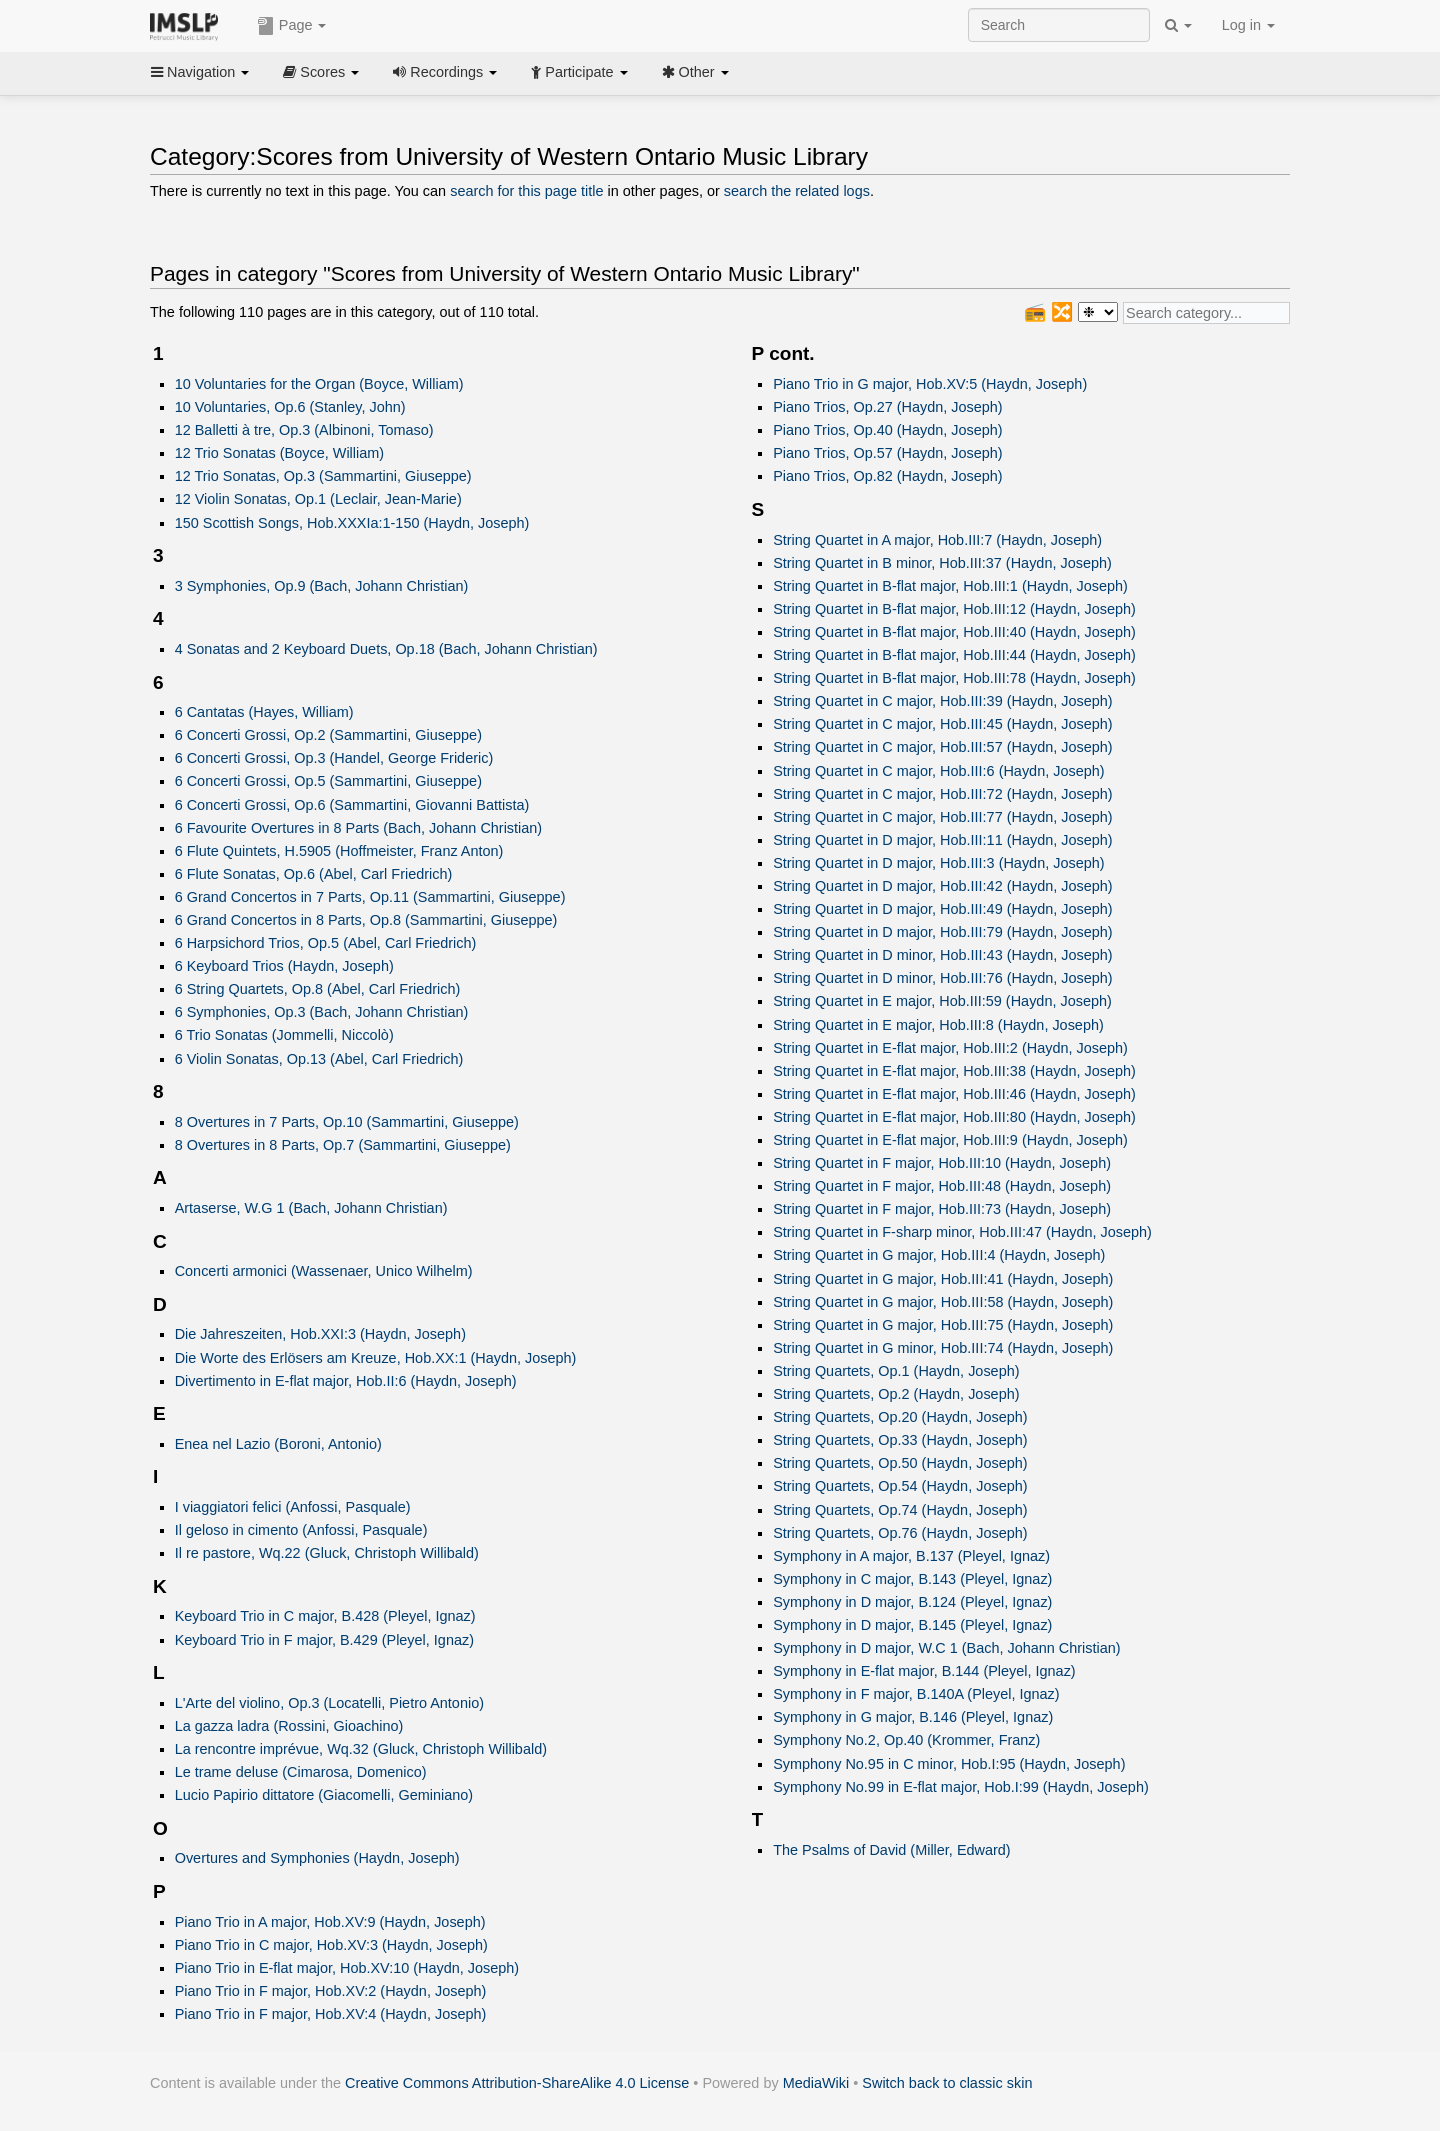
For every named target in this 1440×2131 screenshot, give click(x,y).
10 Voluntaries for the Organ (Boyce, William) (319, 384)
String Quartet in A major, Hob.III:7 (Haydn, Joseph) (937, 540)
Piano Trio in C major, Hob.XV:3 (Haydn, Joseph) (331, 1945)
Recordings (445, 72)
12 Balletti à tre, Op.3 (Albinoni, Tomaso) (304, 430)
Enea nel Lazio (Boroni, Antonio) (278, 1444)
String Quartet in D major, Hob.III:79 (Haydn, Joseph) (942, 932)
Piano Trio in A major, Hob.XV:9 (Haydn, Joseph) (330, 1922)
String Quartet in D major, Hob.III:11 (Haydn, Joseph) (942, 840)
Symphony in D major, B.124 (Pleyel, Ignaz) (912, 1602)
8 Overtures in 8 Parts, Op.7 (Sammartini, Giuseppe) (343, 1145)
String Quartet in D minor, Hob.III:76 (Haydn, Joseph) (942, 978)
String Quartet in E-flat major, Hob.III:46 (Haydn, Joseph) (954, 1094)
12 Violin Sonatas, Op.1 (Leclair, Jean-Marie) (318, 499)
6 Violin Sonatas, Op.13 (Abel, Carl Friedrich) (319, 1059)
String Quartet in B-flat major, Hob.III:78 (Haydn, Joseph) (954, 678)
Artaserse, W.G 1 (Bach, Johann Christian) (311, 1208)
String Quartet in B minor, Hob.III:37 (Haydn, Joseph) (942, 563)
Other (695, 72)
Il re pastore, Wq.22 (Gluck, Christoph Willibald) (327, 1553)
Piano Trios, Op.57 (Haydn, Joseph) (888, 453)
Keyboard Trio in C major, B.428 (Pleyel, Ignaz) (325, 1616)
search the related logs (797, 191)
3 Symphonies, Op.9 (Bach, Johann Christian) (322, 586)
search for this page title (526, 191)
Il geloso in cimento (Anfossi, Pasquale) (301, 1530)
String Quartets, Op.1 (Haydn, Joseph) (896, 1371)
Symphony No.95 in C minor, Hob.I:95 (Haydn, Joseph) (949, 1764)
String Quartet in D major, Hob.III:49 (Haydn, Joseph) (942, 909)
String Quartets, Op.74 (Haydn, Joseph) (900, 1510)
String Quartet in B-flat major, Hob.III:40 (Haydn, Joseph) (954, 632)
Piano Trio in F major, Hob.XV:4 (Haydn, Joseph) (331, 2014)
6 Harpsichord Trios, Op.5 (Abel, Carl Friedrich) (326, 943)
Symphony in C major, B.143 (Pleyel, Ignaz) (912, 1579)
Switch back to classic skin (947, 2083)
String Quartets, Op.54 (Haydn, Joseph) (900, 1486)
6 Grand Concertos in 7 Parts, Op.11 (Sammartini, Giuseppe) (370, 897)
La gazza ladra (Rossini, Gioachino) (289, 1726)
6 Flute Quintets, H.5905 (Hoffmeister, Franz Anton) (339, 851)
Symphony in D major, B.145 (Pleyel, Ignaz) (912, 1625)
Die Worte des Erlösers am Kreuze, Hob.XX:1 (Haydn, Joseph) (376, 1358)
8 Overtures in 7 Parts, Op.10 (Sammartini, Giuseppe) (347, 1122)
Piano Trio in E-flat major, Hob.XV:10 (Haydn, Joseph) (347, 1968)
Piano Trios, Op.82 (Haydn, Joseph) (888, 476)
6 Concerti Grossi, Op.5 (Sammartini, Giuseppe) (328, 781)
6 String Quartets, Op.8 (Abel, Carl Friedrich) (318, 989)
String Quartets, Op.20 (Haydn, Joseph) (900, 1417)
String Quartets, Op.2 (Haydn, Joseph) (896, 1394)
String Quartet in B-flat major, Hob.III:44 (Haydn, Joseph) (954, 655)
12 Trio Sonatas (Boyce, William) (279, 453)
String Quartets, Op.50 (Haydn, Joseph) (900, 1463)
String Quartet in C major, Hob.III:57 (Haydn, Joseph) (942, 747)
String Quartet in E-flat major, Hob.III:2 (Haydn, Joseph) (950, 1048)
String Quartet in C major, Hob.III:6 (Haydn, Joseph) (938, 771)
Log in (1248, 25)
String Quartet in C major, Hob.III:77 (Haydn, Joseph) (942, 817)
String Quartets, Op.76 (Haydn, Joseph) (900, 1533)
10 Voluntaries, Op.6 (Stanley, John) (290, 407)
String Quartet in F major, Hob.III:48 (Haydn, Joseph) (942, 1186)
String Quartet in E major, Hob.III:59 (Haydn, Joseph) (942, 1001)
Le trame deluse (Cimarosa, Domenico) (301, 1772)
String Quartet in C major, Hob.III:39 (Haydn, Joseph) (942, 701)
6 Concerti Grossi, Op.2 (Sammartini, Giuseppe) (328, 735)
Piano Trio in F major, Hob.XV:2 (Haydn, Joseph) (331, 1991)
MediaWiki (816, 2083)
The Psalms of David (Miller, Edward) (892, 1850)
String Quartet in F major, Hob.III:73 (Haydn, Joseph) (942, 1209)
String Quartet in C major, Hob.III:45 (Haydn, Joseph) (942, 724)
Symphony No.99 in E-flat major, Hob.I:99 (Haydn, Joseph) (961, 1787)
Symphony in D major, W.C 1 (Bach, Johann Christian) (946, 1648)
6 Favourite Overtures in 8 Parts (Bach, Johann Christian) (359, 828)
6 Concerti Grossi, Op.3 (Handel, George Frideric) (334, 758)
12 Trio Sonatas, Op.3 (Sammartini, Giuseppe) (323, 476)
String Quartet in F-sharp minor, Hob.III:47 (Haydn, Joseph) (962, 1232)
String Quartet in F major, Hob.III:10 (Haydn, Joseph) (942, 1163)
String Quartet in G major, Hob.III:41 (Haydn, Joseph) (943, 1279)
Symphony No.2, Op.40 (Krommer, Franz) (906, 1740)
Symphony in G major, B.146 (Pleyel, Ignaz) (913, 1717)
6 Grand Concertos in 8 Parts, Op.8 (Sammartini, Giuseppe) (366, 920)
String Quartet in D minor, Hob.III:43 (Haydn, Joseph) (942, 955)
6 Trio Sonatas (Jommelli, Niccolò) (284, 1035)
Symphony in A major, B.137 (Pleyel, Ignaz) (911, 1556)
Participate (579, 72)
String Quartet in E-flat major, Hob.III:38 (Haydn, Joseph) (954, 1071)
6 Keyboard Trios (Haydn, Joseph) (284, 966)
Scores (321, 72)
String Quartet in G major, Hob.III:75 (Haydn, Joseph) (943, 1325)
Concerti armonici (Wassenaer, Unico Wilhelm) (324, 1271)
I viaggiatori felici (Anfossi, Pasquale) (293, 1507)
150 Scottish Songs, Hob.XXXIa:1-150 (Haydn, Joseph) (352, 523)
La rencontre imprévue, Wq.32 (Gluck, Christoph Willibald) (361, 1749)
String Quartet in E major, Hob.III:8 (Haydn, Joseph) (938, 1025)
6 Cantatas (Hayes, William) (264, 712)
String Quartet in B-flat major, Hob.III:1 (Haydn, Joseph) (950, 586)
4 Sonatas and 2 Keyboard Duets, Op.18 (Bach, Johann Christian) (386, 649)
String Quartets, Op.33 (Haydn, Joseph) (900, 1440)
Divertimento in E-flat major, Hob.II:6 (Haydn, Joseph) (346, 1381)
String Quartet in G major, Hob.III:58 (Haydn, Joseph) (943, 1302)
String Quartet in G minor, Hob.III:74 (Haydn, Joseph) (943, 1348)
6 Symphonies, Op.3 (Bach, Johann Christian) (322, 1012)
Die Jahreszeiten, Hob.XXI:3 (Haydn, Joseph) (320, 1334)
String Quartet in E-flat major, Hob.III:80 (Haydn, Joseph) (954, 1117)
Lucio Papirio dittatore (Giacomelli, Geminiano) (324, 1795)
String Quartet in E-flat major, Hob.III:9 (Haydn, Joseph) (950, 1140)
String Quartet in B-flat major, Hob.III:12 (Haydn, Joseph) (954, 609)
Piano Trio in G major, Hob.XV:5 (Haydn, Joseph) (930, 384)
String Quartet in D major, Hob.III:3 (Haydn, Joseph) (938, 863)
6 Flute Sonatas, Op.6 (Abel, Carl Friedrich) (314, 874)
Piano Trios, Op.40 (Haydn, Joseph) (888, 430)
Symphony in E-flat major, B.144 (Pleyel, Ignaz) (924, 1671)
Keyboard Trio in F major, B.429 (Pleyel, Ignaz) (324, 1640)
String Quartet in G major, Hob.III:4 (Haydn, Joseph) (939, 1255)
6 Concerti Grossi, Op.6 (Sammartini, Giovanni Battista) (352, 805)
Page (292, 26)
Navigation (200, 72)
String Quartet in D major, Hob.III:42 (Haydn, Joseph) (942, 886)
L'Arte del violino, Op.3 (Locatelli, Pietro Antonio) (329, 1703)
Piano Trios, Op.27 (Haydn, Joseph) (888, 407)
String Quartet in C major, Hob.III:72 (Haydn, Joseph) (942, 794)
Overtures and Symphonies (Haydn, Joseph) (317, 1858)
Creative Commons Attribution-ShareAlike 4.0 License (517, 2083)
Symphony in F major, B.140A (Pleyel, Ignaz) (916, 1694)
